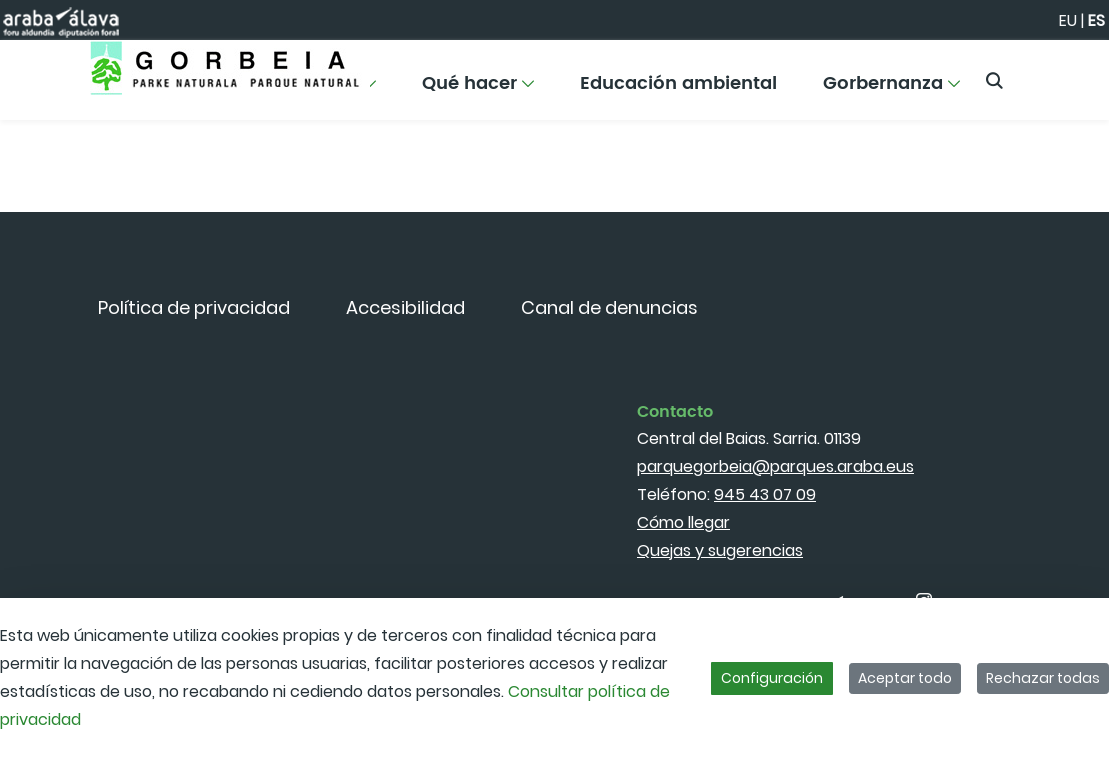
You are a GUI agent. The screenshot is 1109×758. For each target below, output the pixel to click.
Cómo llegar (683, 522)
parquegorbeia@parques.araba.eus (775, 466)
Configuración (772, 678)
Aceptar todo (905, 678)
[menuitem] (478, 90)
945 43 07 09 (765, 494)
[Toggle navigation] (1059, 75)
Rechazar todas (1043, 678)
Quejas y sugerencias (720, 550)
